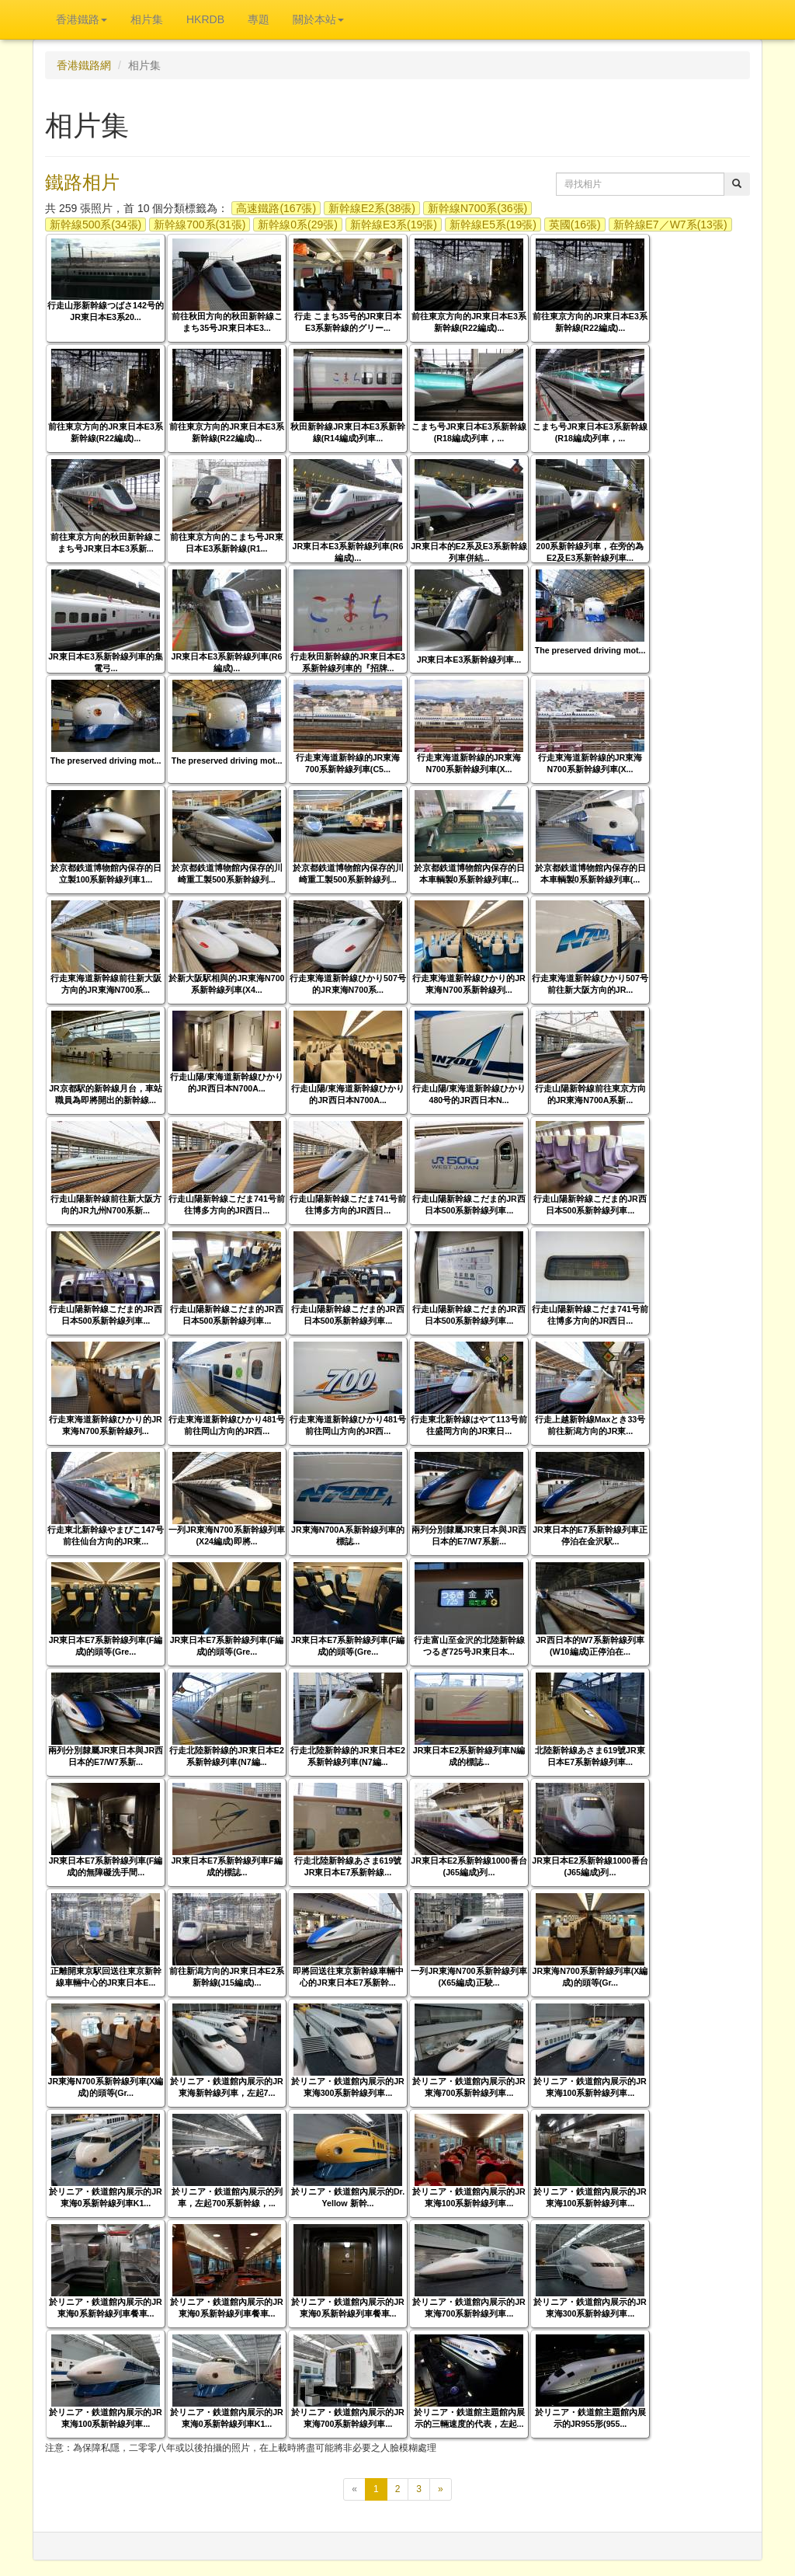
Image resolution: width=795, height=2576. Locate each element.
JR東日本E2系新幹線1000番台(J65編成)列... (468, 1866)
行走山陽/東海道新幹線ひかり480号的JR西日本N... (469, 1094)
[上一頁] (354, 2489)
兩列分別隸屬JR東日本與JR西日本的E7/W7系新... (468, 1535)
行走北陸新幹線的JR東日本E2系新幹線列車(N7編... (226, 1756)
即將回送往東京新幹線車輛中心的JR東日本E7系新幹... (348, 1976)
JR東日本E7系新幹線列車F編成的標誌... (226, 1866)
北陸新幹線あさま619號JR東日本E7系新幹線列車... (589, 1756)
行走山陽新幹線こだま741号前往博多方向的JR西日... (226, 1204)
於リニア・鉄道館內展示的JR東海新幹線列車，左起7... (226, 2086)
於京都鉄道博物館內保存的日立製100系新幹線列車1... (105, 873)
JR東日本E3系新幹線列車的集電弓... (105, 662)
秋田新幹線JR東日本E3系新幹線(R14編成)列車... (347, 432)
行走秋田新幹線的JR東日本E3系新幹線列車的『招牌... (347, 662)
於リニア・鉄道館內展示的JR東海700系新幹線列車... (469, 2086)
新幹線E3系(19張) (393, 224)
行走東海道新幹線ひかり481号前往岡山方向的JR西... (226, 1425)
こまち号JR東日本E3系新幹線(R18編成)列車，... (468, 432)
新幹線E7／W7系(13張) (670, 224)
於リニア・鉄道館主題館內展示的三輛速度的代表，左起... (469, 2417)
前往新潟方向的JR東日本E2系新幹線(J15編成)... (226, 1976)
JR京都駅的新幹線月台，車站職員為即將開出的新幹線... (105, 1094)
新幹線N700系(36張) (477, 208)
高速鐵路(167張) (276, 208)
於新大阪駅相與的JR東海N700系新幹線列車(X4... (226, 983)
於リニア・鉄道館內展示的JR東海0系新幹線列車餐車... (105, 2307)
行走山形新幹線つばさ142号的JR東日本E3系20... (105, 311)
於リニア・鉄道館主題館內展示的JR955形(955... (590, 2417)
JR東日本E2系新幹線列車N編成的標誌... (469, 1756)
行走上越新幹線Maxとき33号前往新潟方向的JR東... (590, 1425)
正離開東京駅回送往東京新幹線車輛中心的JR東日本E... (105, 1976)
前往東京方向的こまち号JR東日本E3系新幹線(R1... (226, 542)
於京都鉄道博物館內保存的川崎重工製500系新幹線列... (227, 873)
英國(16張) (575, 224)
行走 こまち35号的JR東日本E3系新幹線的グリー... (347, 322)
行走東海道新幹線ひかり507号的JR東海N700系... (348, 983)
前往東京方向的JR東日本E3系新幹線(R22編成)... (468, 322)
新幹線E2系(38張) (371, 208)
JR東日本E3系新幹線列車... (469, 659)
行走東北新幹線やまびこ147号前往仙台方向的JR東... (105, 1535)
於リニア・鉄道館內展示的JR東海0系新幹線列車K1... (105, 2197)
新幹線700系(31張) (199, 224)
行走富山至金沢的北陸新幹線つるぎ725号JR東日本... (469, 1645)
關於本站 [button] (318, 19)
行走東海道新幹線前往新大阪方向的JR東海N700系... (105, 983)
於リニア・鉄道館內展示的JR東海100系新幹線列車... (590, 2086)
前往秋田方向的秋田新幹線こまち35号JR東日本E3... (227, 322)
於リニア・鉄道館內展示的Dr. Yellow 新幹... (347, 2197)
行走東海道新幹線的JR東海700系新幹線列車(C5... (348, 763)
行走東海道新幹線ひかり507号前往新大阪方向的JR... (590, 983)
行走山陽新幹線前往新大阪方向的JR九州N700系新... (105, 1204)
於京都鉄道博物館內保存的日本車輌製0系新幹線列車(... (469, 873)
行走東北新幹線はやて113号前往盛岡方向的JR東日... (469, 1425)
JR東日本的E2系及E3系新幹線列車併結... (469, 551)
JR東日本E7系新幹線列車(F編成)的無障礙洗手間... (106, 1866)
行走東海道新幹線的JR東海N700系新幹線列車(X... (469, 763)
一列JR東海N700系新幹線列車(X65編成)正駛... (468, 1976)
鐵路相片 (82, 182)
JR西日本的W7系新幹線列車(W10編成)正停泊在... (590, 1645)
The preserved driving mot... (590, 650)
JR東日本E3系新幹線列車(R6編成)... (348, 551)
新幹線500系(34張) (95, 224)
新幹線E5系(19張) (493, 224)
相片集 (146, 19)
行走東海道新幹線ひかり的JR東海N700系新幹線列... (469, 983)
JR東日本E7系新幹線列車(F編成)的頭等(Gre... (106, 1645)
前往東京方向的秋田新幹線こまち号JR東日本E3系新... (105, 542)
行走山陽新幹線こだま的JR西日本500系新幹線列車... (469, 1204)
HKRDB (205, 19)
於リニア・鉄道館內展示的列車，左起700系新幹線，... (227, 2197)
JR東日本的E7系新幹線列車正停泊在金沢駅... (590, 1535)
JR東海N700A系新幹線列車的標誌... (347, 1535)
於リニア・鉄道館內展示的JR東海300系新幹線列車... (347, 2086)
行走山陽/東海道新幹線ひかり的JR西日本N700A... (226, 1082)
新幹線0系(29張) (298, 224)
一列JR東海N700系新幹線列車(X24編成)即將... (226, 1535)
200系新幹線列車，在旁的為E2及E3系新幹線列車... (590, 551)
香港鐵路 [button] (81, 19)
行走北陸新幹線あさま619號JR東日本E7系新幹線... (348, 1866)
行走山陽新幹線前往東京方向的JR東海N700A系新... (590, 1094)
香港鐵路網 (84, 65)
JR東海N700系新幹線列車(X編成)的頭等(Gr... (590, 1976)
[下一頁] (440, 2489)
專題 (258, 19)
